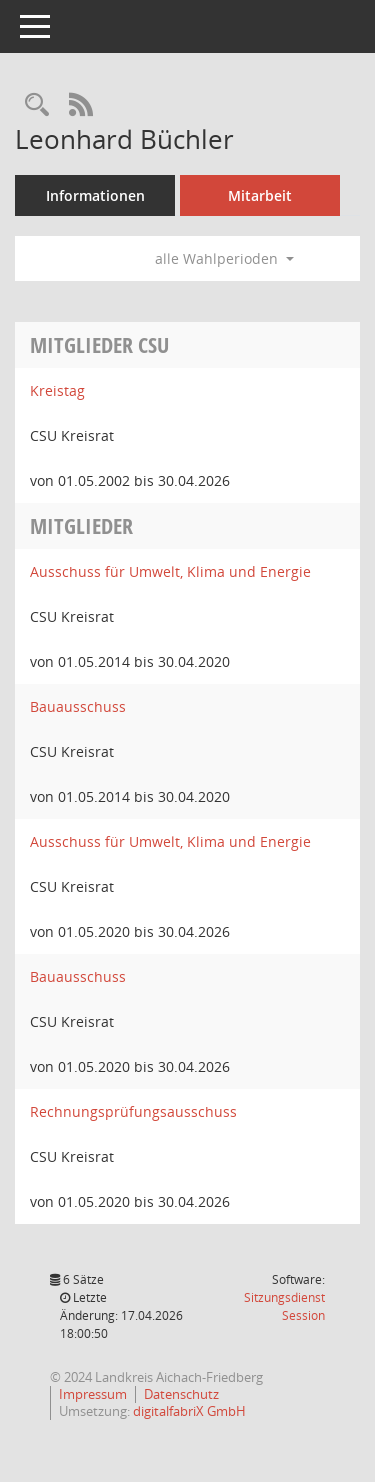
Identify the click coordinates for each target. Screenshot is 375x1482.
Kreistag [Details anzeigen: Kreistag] (57, 390)
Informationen (95, 195)
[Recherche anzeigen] (37, 105)
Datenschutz (181, 1394)
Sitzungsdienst (284, 1306)
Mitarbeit (260, 195)
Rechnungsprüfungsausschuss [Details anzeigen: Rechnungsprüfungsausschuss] (133, 1111)
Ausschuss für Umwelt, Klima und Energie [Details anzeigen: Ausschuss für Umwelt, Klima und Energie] (170, 571)
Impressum (93, 1394)
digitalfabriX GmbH (189, 1411)
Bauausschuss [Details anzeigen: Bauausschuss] (78, 706)
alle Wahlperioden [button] (224, 258)
